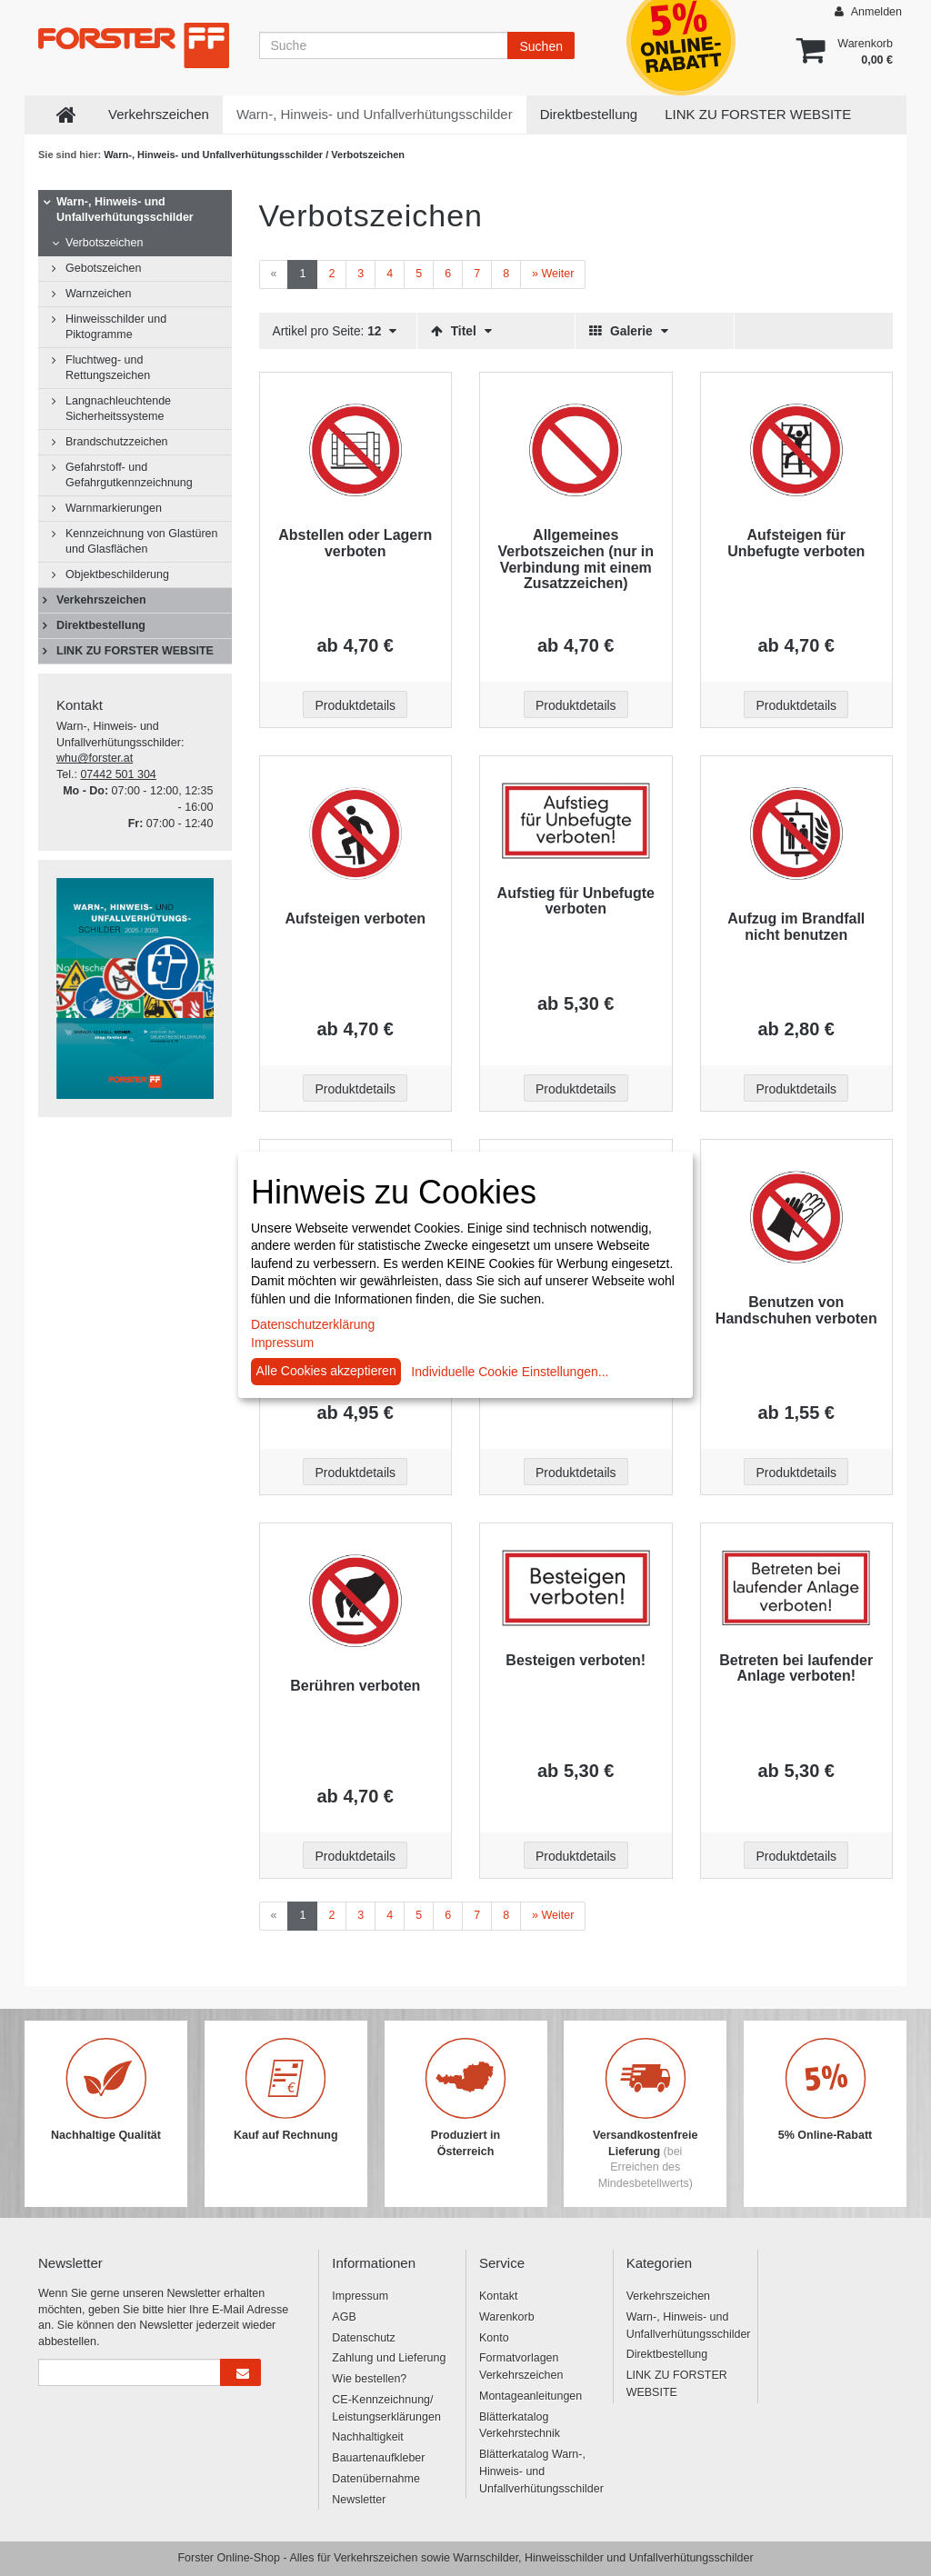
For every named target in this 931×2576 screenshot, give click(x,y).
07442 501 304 (117, 774)
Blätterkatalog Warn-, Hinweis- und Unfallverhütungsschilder (539, 2471)
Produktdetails (355, 705)
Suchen (540, 46)
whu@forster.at (94, 758)
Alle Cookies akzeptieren (326, 1370)
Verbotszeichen (104, 242)
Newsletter (358, 2499)
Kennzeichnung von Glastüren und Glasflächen (141, 541)
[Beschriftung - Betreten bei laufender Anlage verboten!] (797, 1587)
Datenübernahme (376, 2478)
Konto (494, 2337)
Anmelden (868, 11)
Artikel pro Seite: (335, 331)
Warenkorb (507, 2317)
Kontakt (498, 2296)
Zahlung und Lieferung (388, 2357)
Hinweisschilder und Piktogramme (115, 327)
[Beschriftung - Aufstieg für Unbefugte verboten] (576, 820)
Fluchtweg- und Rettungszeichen (107, 368)
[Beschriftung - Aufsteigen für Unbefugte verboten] (797, 450)
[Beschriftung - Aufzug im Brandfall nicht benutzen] (797, 833)
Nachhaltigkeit (368, 2437)
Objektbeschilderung (117, 574)
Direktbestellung (589, 114)
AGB (343, 2317)
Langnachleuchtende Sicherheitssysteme (118, 408)
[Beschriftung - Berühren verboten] (356, 1601)
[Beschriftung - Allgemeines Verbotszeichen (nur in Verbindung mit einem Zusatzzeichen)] (576, 450)
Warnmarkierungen (113, 508)
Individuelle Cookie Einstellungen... (509, 1371)
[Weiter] (553, 274)
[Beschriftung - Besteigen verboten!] (576, 1587)
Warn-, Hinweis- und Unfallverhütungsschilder (374, 114)
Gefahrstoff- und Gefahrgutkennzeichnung (129, 475)
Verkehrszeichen (158, 114)
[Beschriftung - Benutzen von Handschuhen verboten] (797, 1217)
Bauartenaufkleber (378, 2457)
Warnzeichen (98, 293)
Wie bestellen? (369, 2378)
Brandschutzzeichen (116, 441)
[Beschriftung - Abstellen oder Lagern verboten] (356, 450)
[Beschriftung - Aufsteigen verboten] (356, 833)
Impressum (360, 2296)
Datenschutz (363, 2337)
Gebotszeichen (103, 268)
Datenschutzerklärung (313, 1324)
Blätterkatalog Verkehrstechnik (519, 2426)
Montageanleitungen (530, 2396)
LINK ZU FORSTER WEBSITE (758, 114)
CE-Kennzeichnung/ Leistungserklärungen (386, 2408)
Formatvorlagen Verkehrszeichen (521, 2366)
